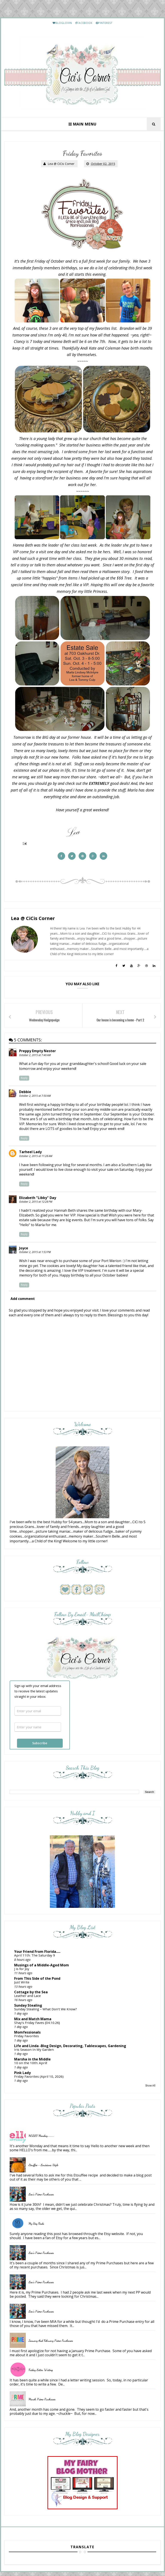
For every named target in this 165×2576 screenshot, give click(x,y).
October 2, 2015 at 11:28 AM (35, 1158)
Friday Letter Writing (41, 2373)
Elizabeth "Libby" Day (37, 1199)
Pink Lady (22, 2076)
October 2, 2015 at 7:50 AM (35, 1098)
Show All (150, 2089)
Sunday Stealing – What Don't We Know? (45, 2012)
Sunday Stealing (28, 2008)
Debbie (25, 1093)
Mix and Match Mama (33, 2022)
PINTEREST (104, 23)
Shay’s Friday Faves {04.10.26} (37, 2026)
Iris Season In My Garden (34, 2053)
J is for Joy (21, 1972)
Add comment (23, 1300)
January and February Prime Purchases (51, 2344)
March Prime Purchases (42, 2402)
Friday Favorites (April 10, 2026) (39, 2079)
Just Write (22, 1985)
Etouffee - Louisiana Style (43, 2168)
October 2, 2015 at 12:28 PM (35, 1203)
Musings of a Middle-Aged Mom (41, 1968)
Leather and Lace (27, 1999)
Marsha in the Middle (32, 2062)
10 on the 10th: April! (30, 2066)
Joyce (23, 1249)
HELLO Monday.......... (41, 2139)
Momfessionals (27, 2035)
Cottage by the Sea (31, 1995)
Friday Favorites (26, 2039)
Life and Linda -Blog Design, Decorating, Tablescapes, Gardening (70, 2049)
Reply (24, 1080)
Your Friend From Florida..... (37, 1954)
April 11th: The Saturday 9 (34, 1958)
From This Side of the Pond (37, 1981)
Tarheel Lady (30, 1153)
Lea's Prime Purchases (41, 2198)
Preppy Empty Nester (37, 1052)
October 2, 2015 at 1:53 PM (35, 1254)
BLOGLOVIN (62, 23)
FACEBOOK (83, 23)
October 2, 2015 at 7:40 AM (35, 1057)
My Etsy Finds (36, 2227)
